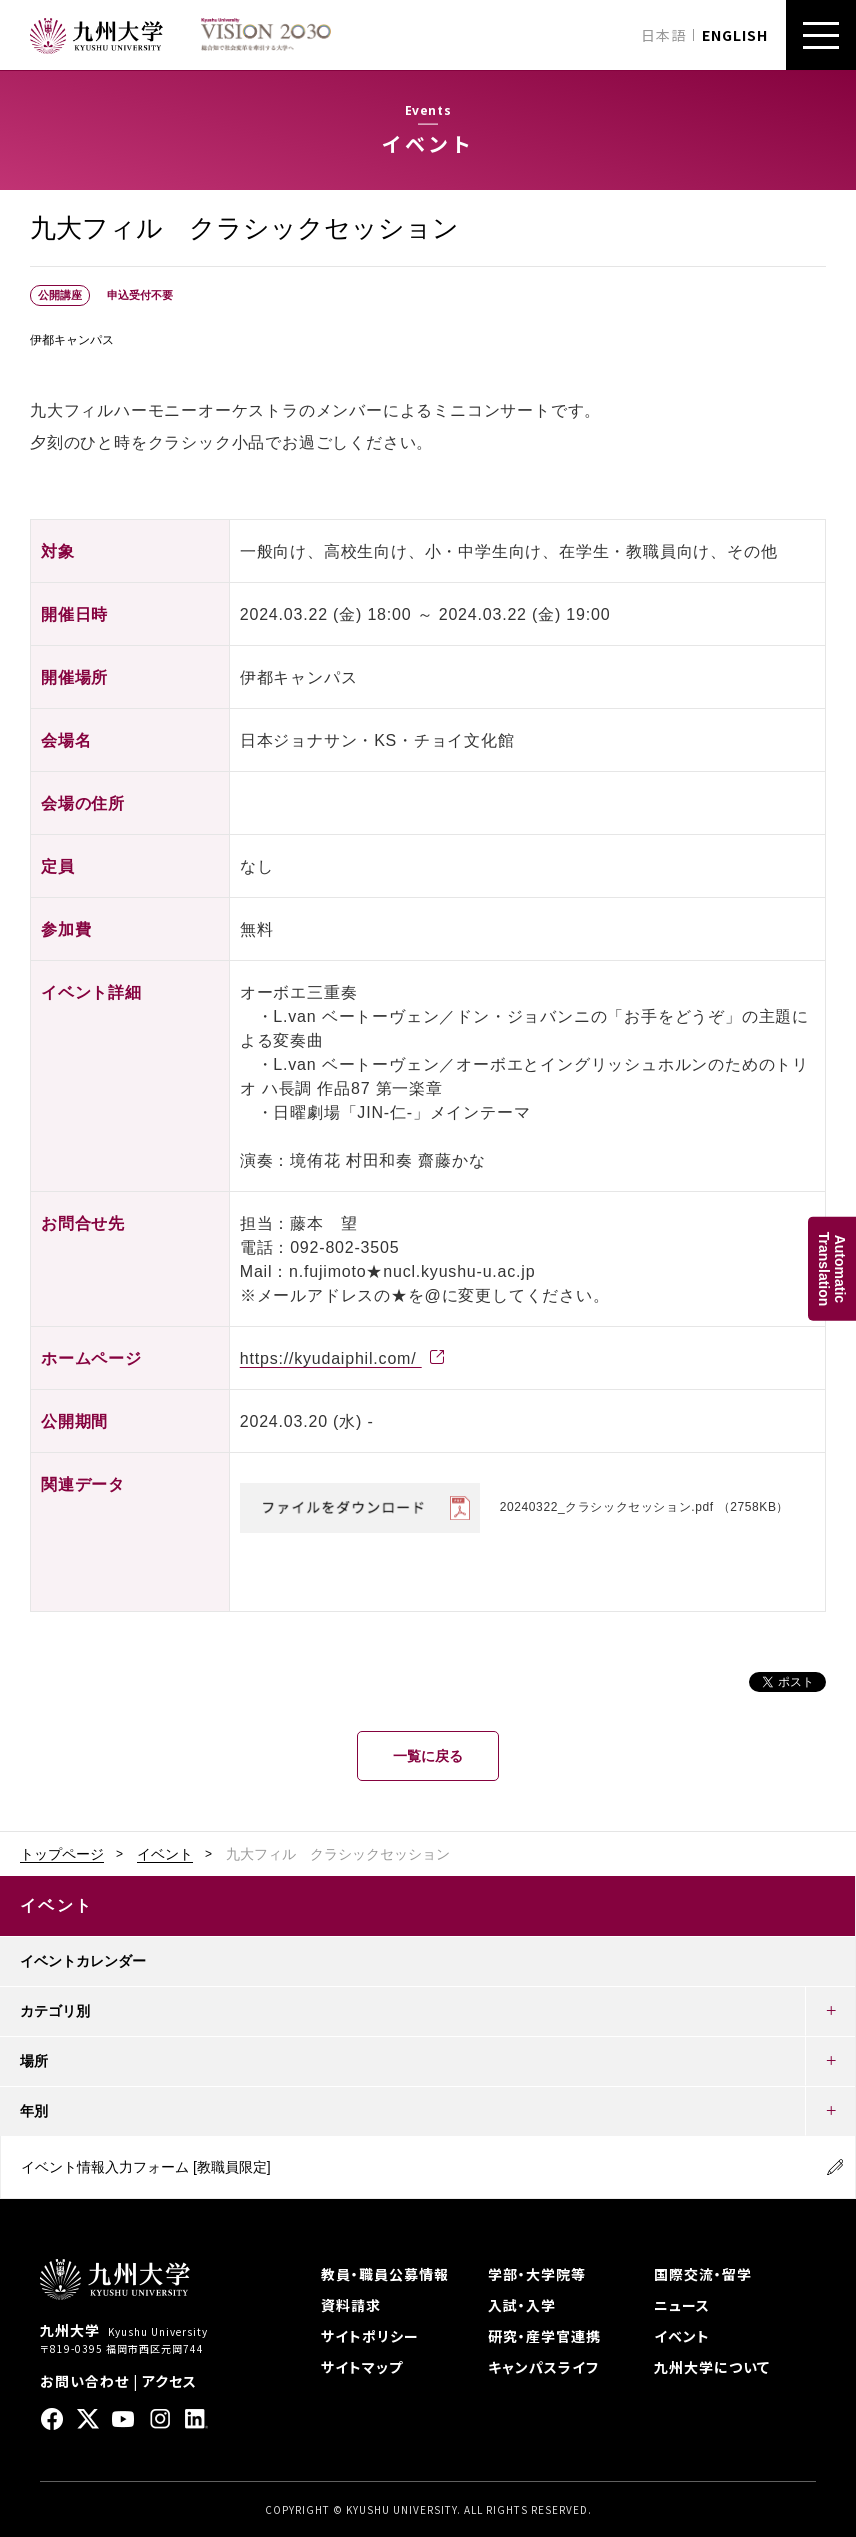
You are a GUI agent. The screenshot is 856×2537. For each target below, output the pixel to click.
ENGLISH (735, 35)
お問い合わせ (84, 2381)
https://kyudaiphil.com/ (331, 1358)
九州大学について (712, 2367)
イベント (165, 1854)
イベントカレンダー (83, 1961)
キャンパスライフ (543, 2367)
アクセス (169, 2381)
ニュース (682, 2305)
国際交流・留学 (703, 2274)
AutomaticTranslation (832, 1268)
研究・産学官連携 (544, 2336)
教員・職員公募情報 (385, 2274)
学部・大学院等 (537, 2274)
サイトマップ (362, 2367)
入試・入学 (522, 2305)
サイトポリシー (370, 2336)
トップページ (62, 1854)
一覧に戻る (428, 1756)
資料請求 (351, 2305)
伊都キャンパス (72, 340)
